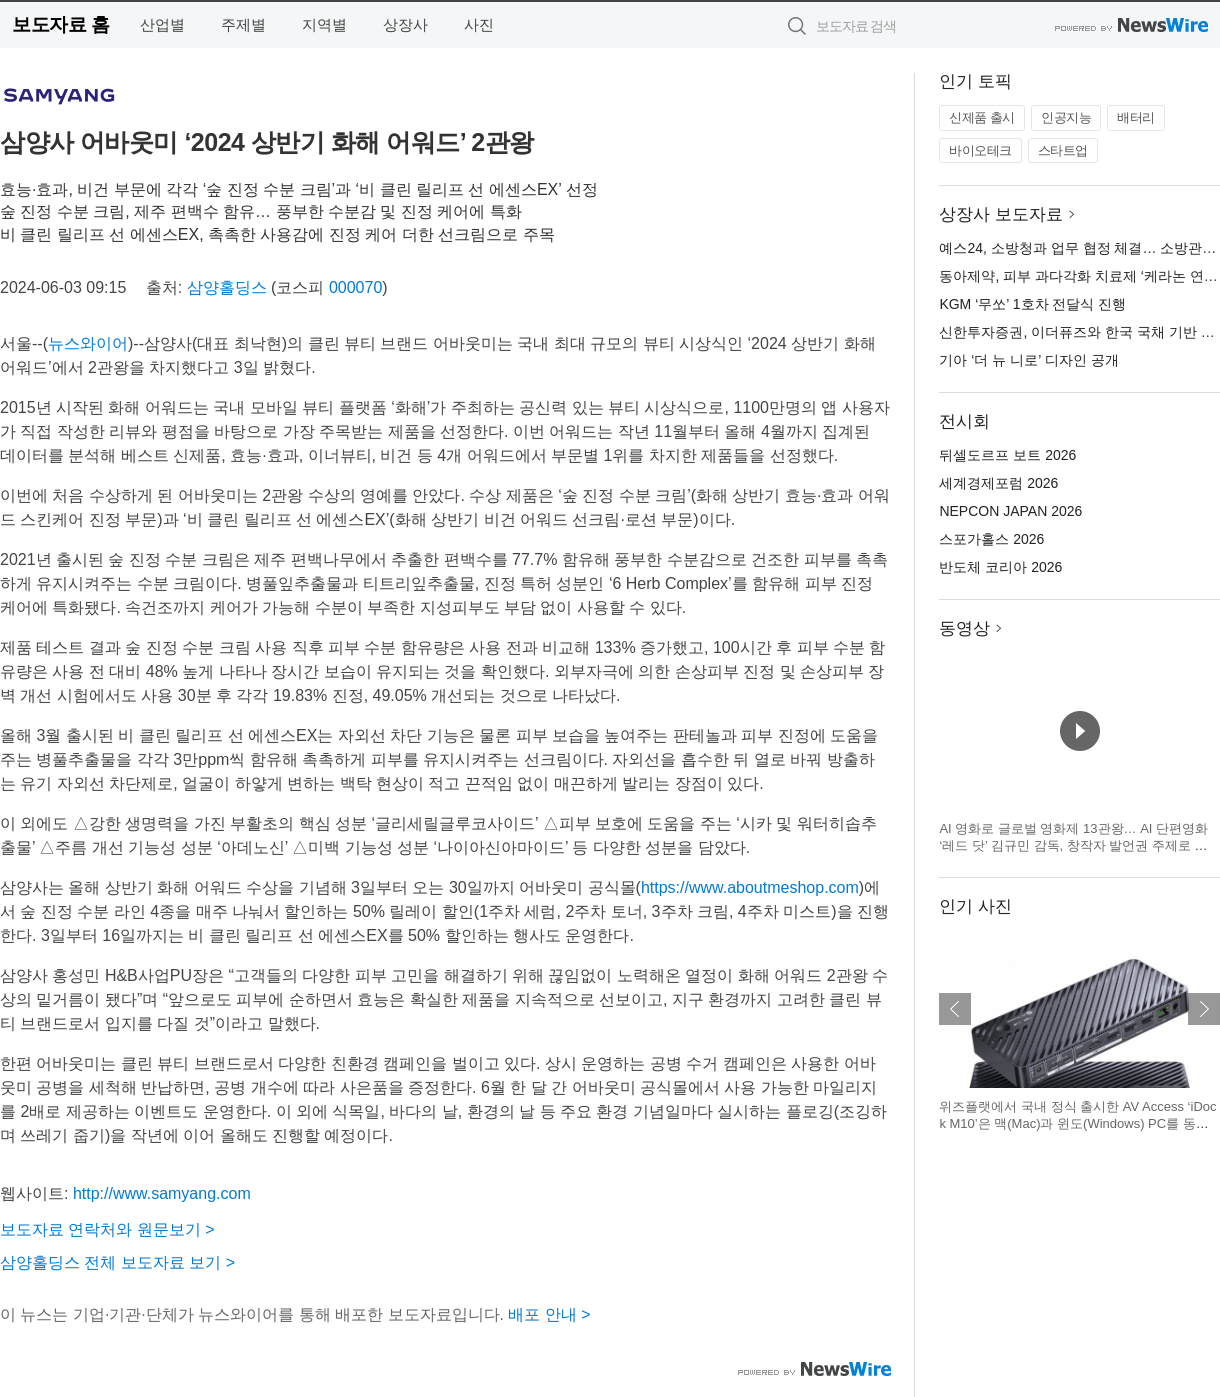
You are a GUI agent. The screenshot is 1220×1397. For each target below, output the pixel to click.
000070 (355, 287)
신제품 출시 (982, 117)
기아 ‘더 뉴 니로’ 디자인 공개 (1028, 360)
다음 (1204, 1009)
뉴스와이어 (88, 343)
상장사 (405, 24)
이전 (955, 1009)
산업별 (162, 24)
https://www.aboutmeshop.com (750, 887)
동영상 (964, 628)
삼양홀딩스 (227, 287)
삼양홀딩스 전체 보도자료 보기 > (117, 1262)
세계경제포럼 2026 (998, 483)
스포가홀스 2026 (991, 539)
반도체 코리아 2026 (1000, 567)
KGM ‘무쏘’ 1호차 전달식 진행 (1032, 304)
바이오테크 (980, 150)
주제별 (243, 24)
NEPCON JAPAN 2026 (1010, 511)
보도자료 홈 (60, 24)
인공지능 (1066, 117)
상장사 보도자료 (1001, 214)
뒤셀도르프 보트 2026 (1007, 455)
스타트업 (1063, 150)
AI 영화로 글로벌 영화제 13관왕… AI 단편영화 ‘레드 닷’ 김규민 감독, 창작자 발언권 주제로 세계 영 (1073, 846)
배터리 (1136, 117)
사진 (479, 24)
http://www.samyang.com (162, 1193)
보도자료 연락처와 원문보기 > (107, 1229)
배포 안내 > (549, 1314)
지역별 (324, 24)
